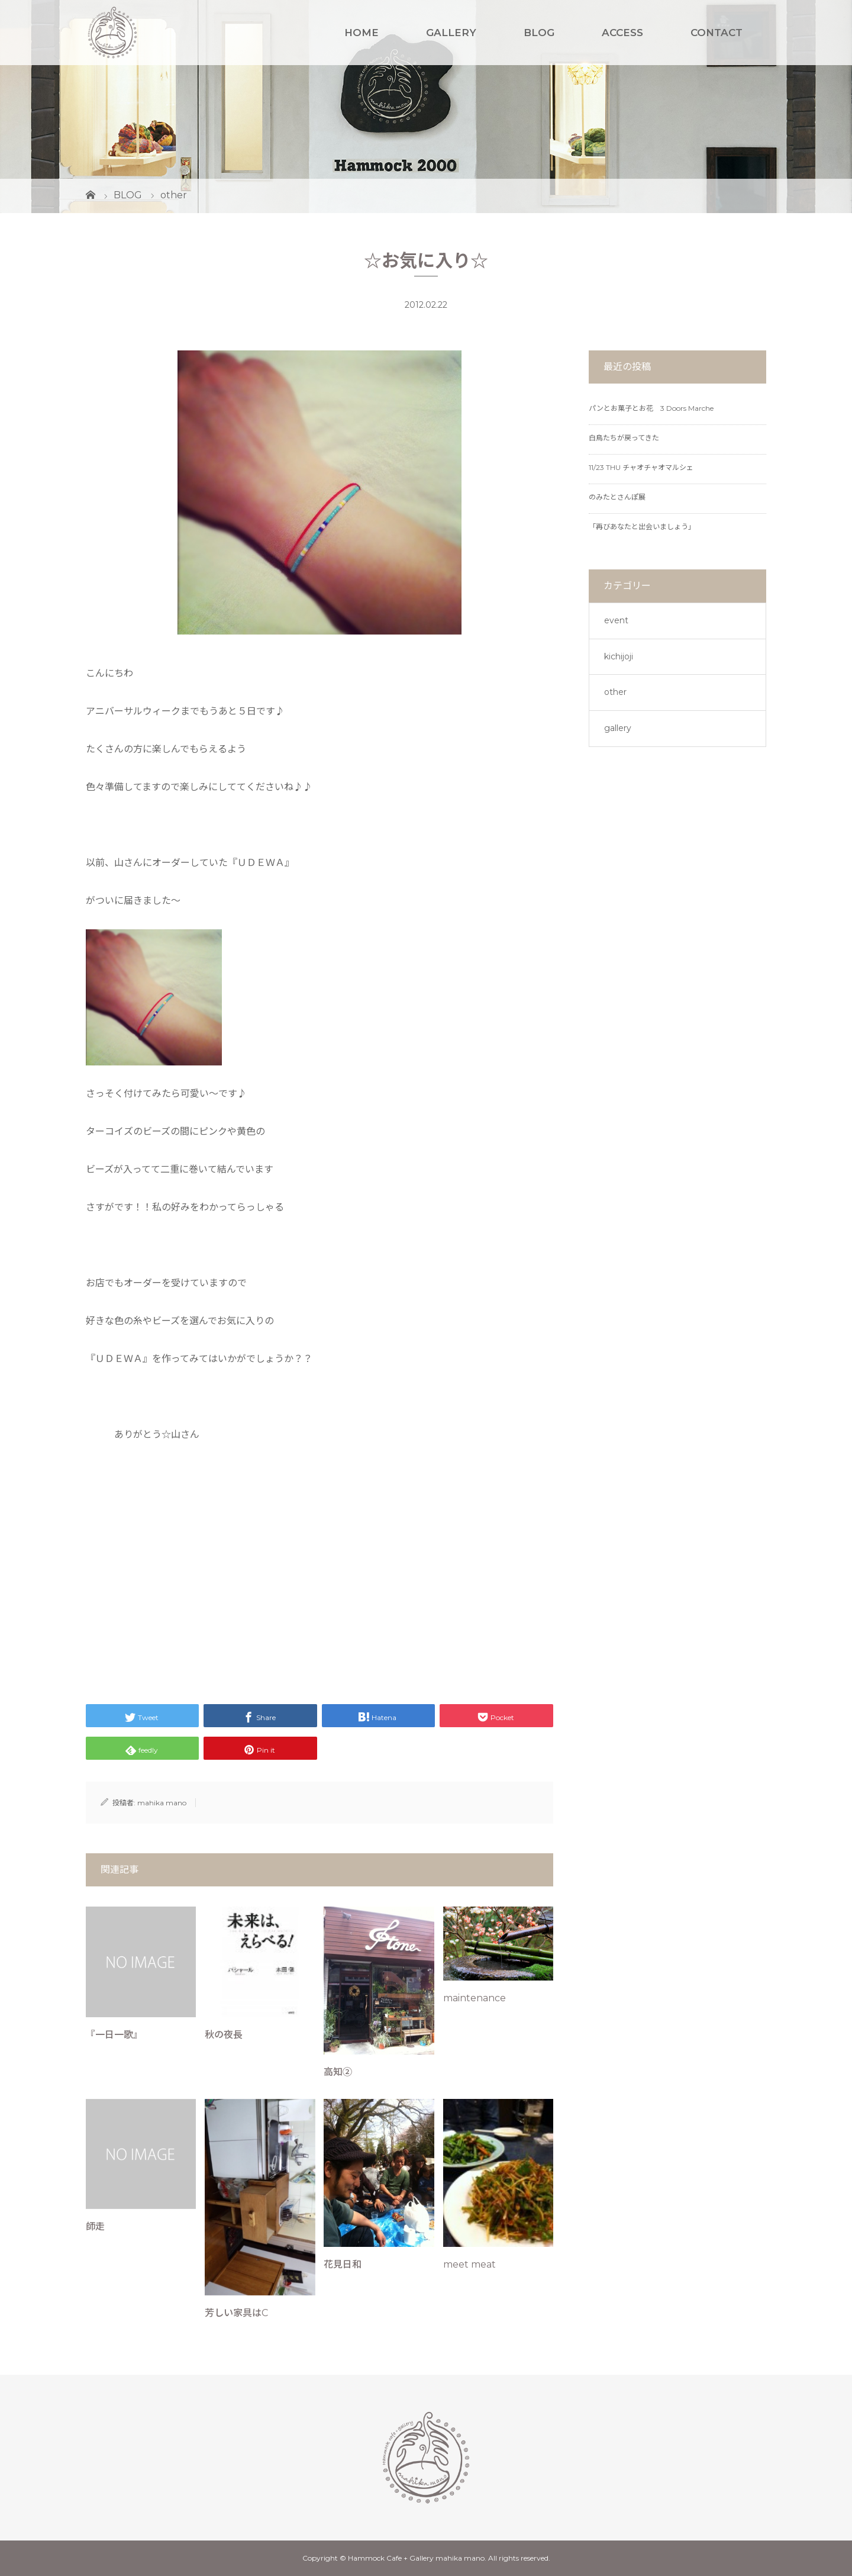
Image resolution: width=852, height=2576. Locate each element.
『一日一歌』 (114, 2034)
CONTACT (716, 32)
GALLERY (451, 32)
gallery (617, 728)
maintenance (474, 1998)
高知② (338, 2072)
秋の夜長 (224, 2034)
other (615, 692)
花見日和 (343, 2264)
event (616, 620)
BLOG (539, 32)
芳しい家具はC (236, 2313)
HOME (361, 32)
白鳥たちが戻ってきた (624, 437)
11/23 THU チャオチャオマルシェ (641, 467)
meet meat (469, 2264)
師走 (95, 2226)
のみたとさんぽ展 (617, 496)
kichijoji (618, 656)
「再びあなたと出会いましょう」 (642, 526)
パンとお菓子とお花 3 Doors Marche (651, 408)
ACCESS (622, 32)
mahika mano (161, 1802)
